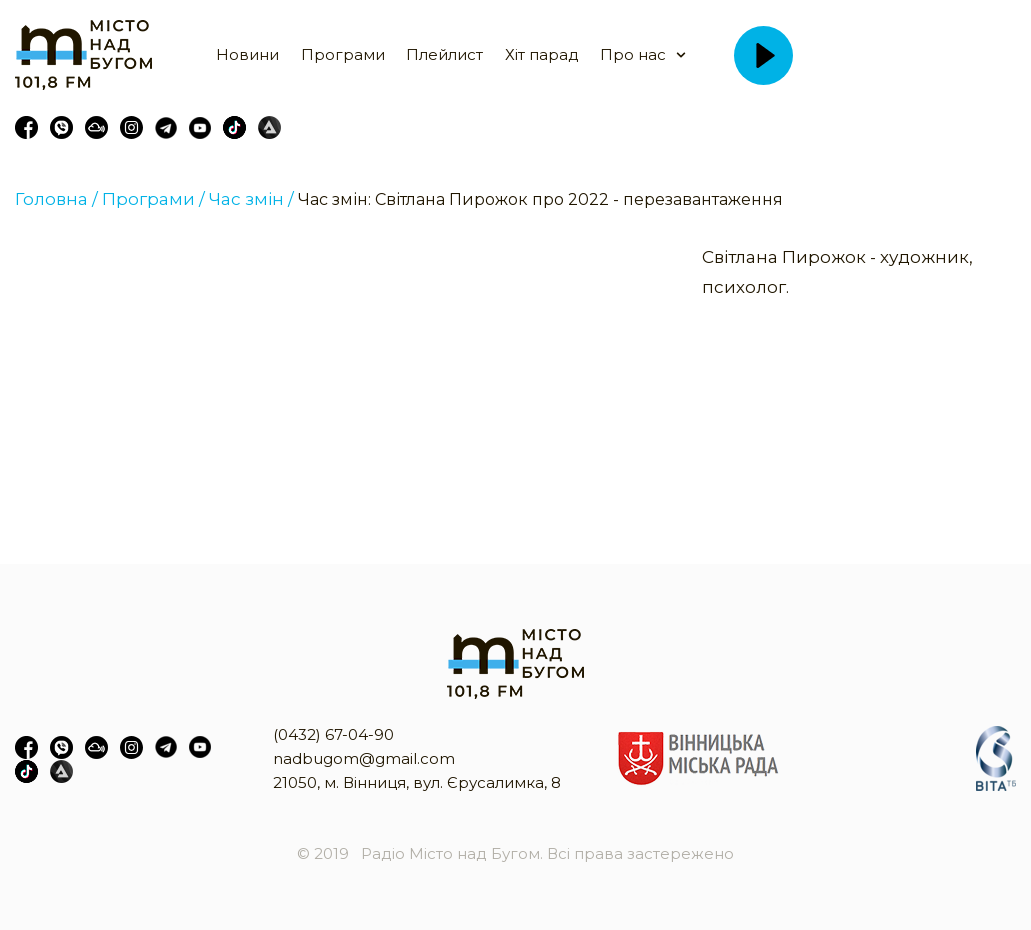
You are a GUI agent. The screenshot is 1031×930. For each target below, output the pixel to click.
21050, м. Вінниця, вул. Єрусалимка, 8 (417, 782)
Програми (343, 54)
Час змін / (251, 199)
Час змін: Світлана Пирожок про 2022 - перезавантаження (540, 199)
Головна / (56, 199)
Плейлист (444, 54)
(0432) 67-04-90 (333, 734)
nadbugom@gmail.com (364, 758)
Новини (247, 54)
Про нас (633, 54)
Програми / (153, 199)
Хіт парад (542, 54)
